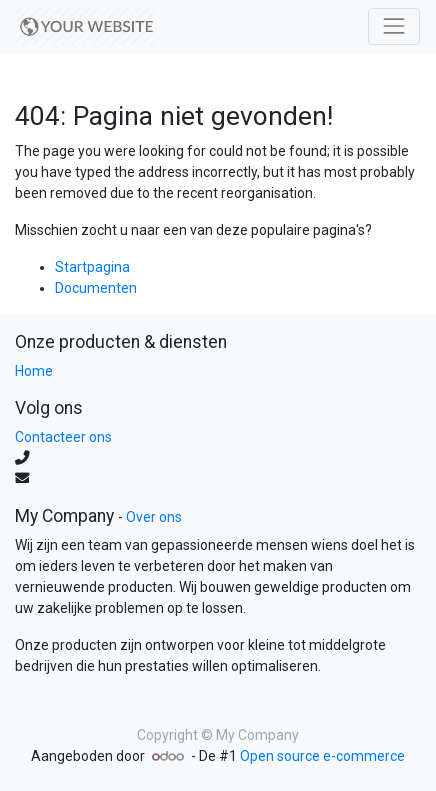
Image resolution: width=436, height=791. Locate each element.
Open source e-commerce (322, 756)
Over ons (154, 517)
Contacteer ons (63, 437)
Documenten (96, 288)
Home (34, 371)
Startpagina (92, 267)
